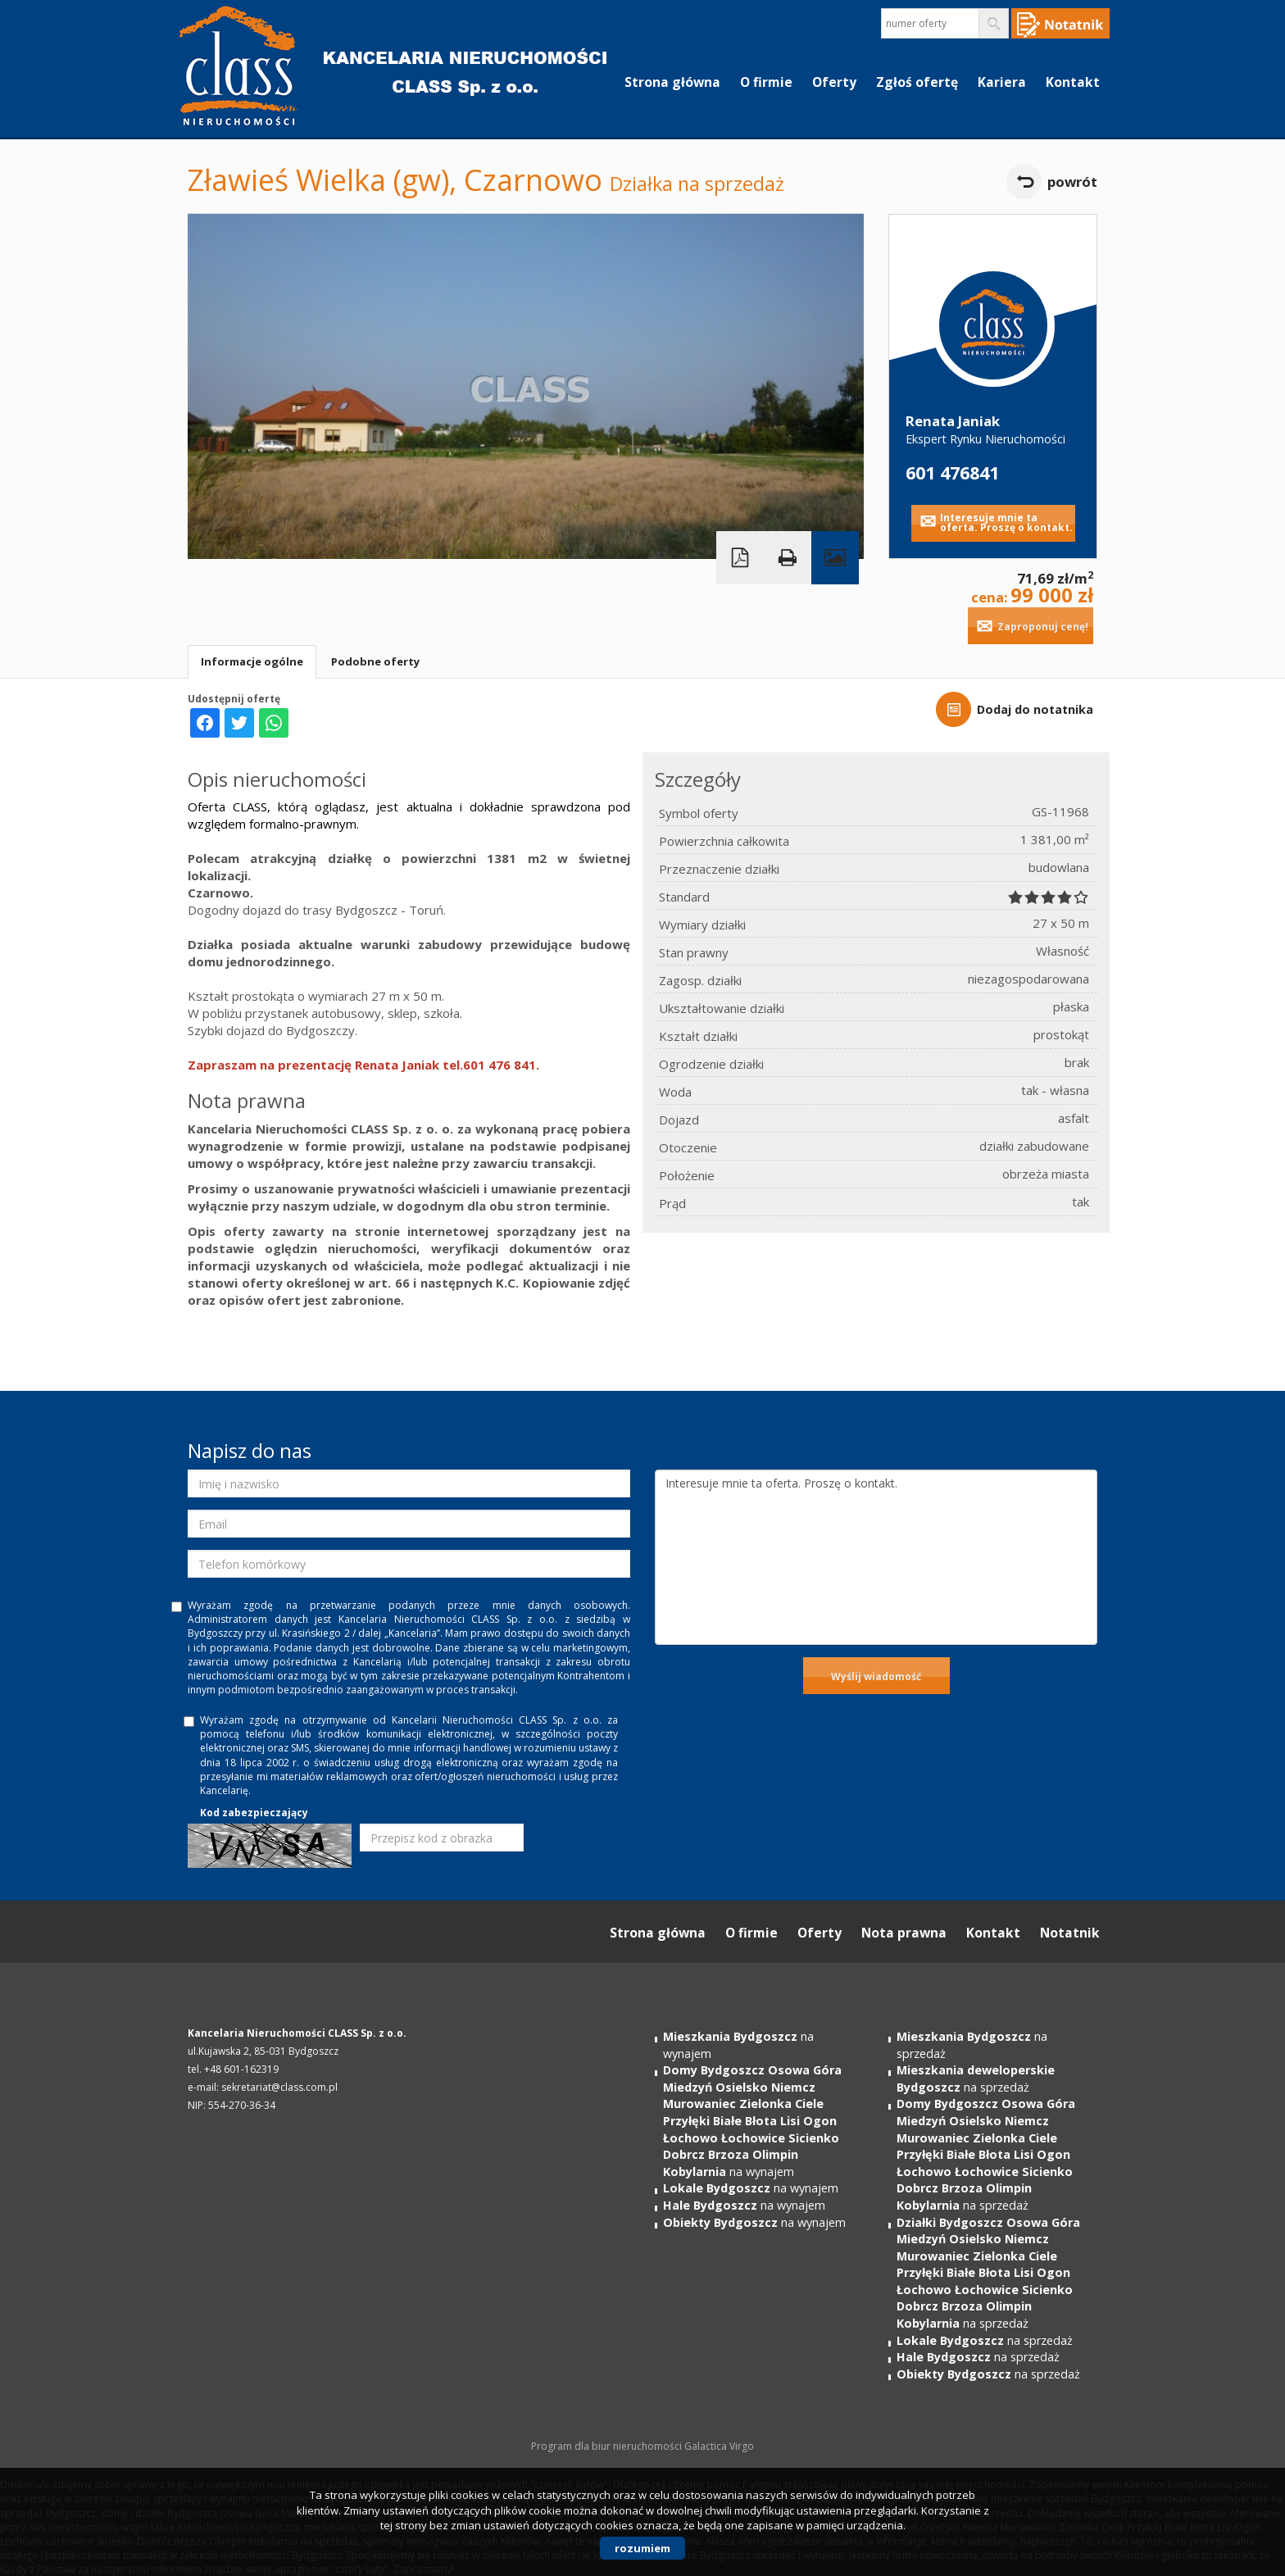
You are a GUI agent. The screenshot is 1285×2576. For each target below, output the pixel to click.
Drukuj (787, 557)
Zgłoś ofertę (917, 82)
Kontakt (1073, 82)
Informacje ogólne (252, 661)
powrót (1072, 181)
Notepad (1060, 23)
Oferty (834, 82)
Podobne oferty (375, 661)
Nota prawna (904, 1933)
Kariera (1002, 82)
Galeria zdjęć (835, 557)
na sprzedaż (976, 2078)
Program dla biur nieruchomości (607, 2446)
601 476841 (952, 472)
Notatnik (1070, 1933)
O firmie (766, 82)
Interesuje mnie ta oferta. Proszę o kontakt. (1006, 522)
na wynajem (752, 2120)
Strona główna (672, 82)
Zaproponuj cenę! (1042, 627)
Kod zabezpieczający (254, 1813)
